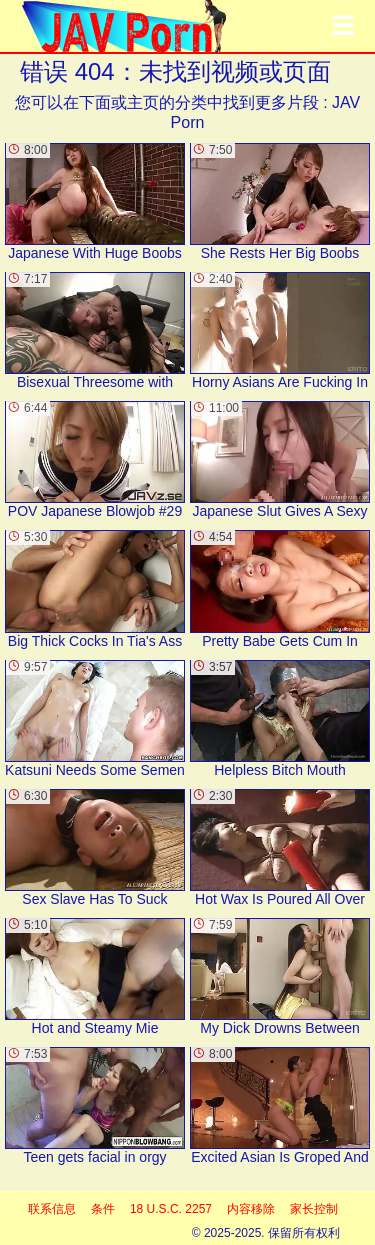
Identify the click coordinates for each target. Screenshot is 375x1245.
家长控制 (314, 1209)
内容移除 (251, 1209)
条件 (103, 1209)
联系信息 (52, 1209)
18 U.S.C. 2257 (171, 1209)
